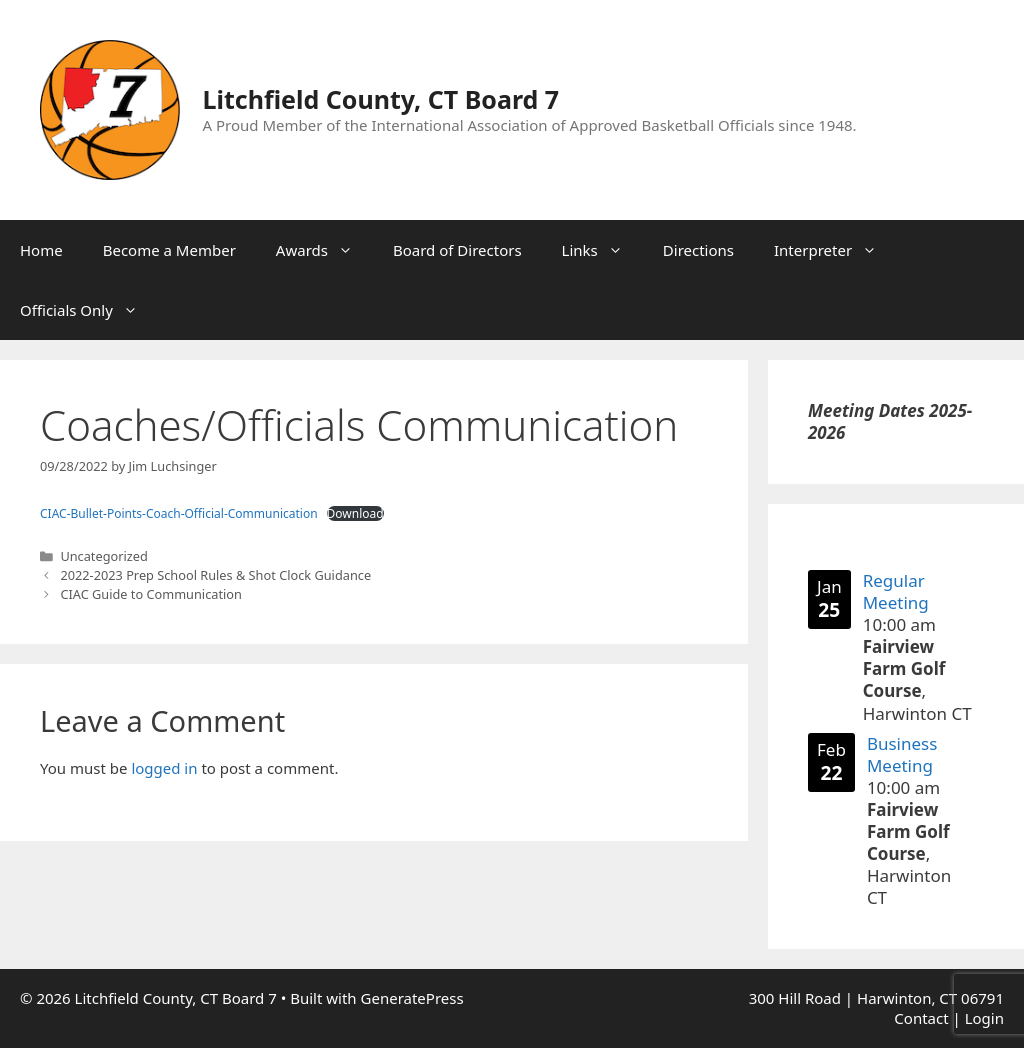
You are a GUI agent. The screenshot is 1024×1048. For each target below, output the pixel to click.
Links (602, 250)
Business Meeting (902, 753)
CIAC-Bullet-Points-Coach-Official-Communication (179, 513)
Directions (698, 250)
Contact (921, 1018)
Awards (324, 250)
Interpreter (835, 250)
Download (355, 514)
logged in (164, 768)
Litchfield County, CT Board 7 (381, 99)
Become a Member (169, 250)
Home (41, 250)
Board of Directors (457, 250)
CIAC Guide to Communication (151, 594)
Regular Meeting (896, 591)
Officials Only (89, 310)
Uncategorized (103, 556)
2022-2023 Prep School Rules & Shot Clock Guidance (215, 575)
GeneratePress (412, 998)
